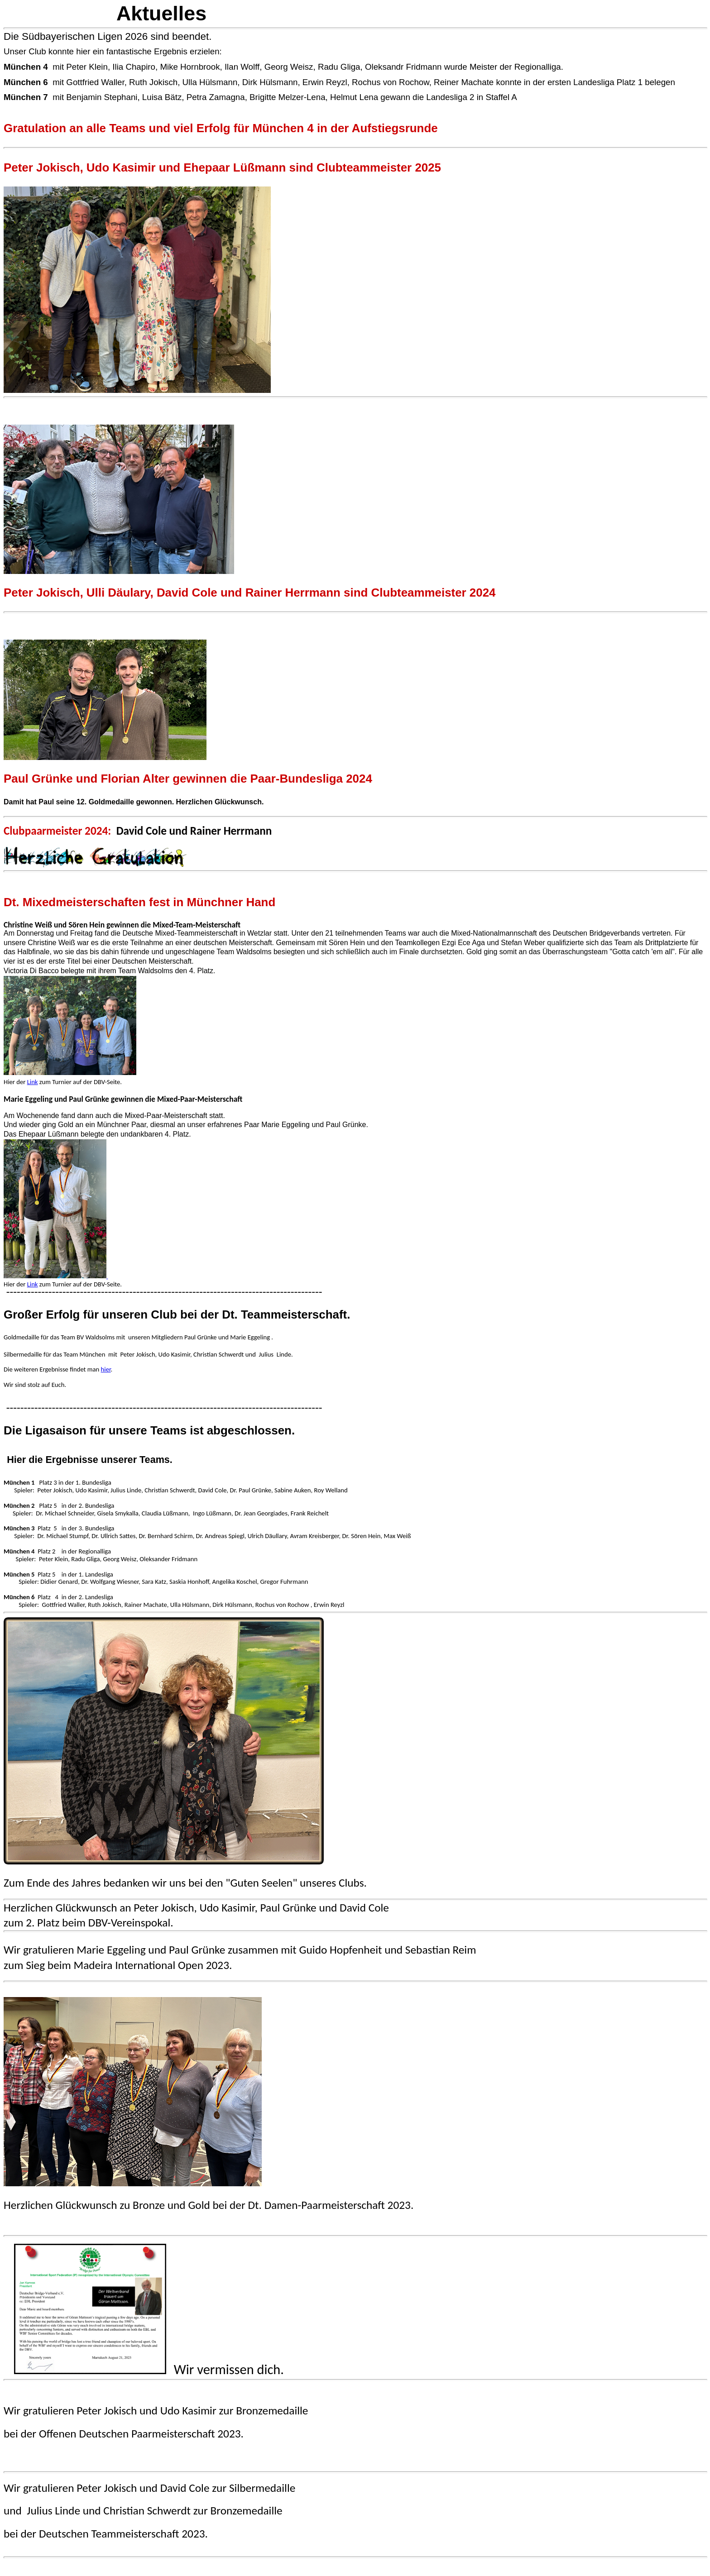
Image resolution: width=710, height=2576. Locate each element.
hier (106, 1369)
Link (32, 1082)
